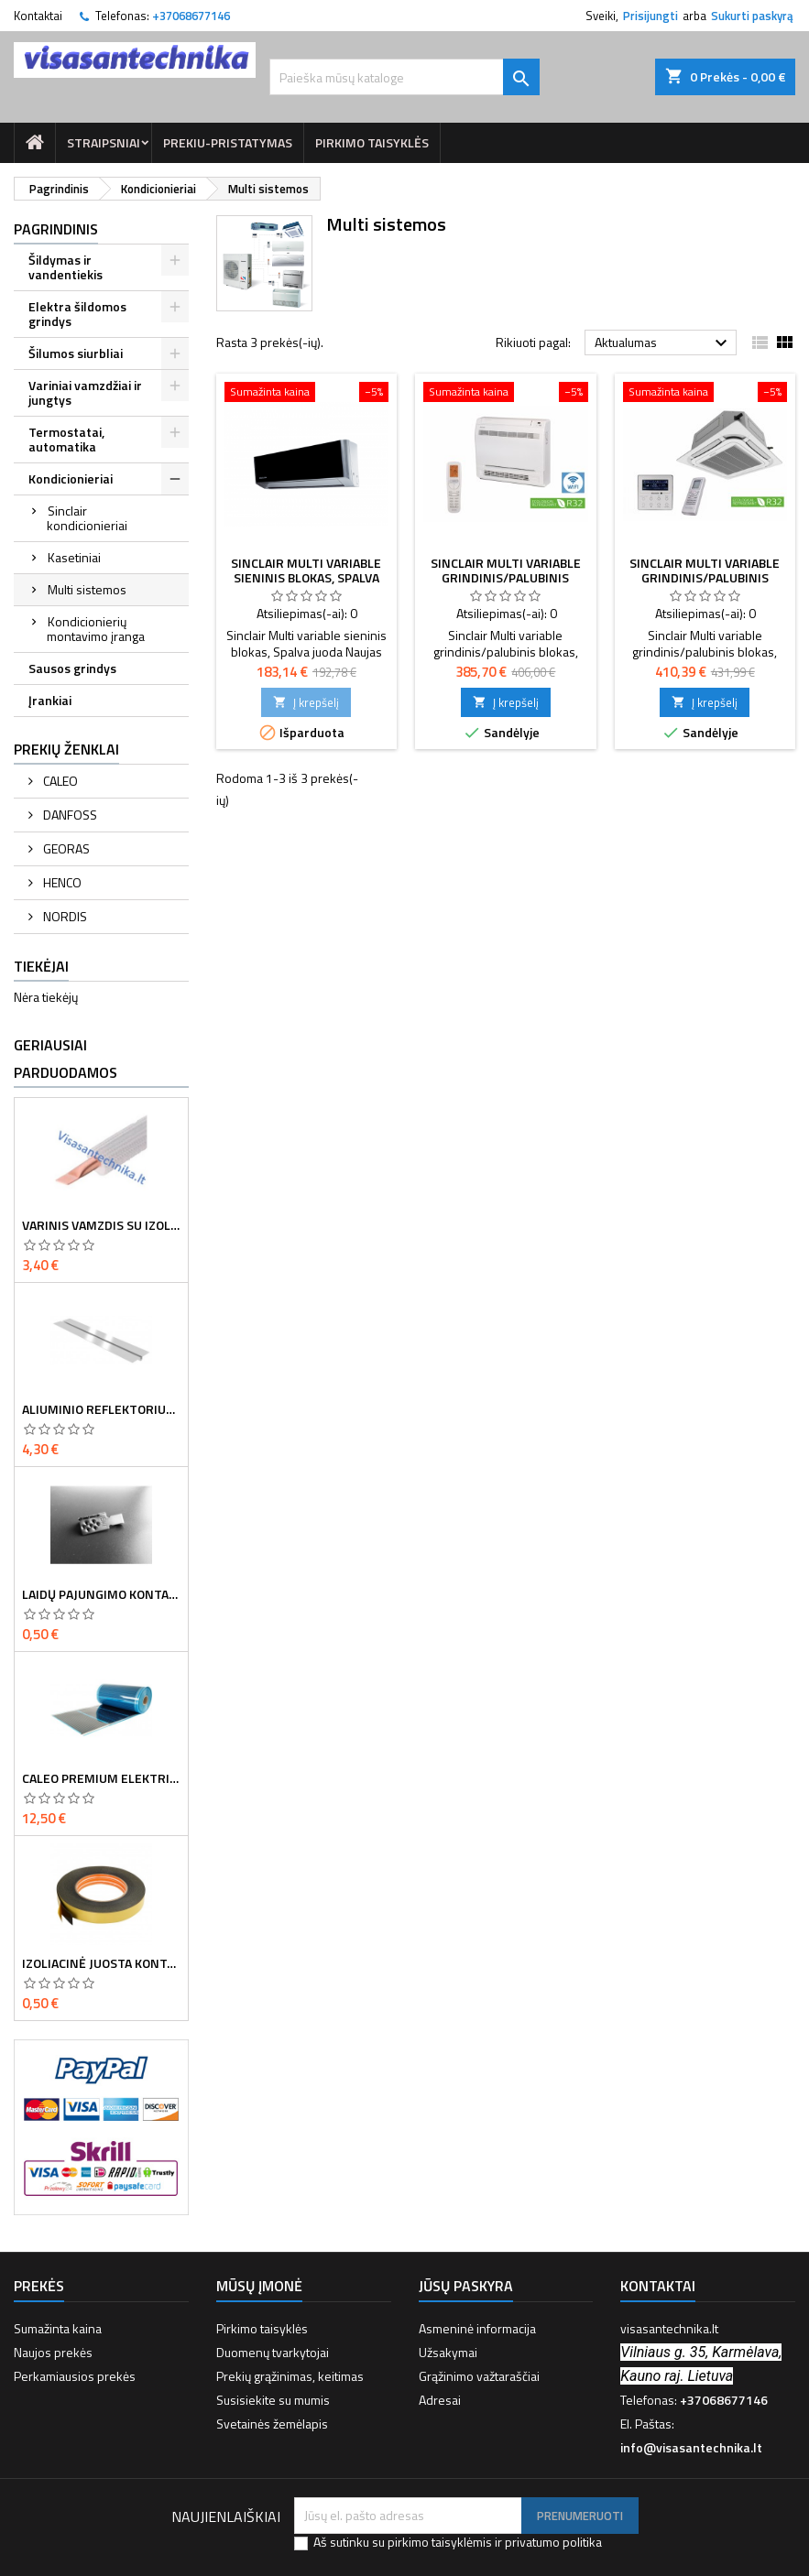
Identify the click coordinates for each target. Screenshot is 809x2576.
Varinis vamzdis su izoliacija (101, 1225)
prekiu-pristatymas (227, 142)
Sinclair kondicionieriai (87, 518)
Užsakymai (448, 2352)
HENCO (61, 882)
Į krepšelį (306, 702)
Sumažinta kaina (58, 2328)
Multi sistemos (87, 589)
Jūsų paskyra (466, 2286)
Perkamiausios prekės (75, 2376)
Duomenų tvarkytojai (272, 2352)
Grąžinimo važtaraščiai (479, 2376)
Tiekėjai (41, 966)
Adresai (440, 2399)
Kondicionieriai (70, 478)
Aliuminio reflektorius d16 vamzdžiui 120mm (101, 1409)
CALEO (59, 780)
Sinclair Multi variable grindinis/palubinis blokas (506, 577)
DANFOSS (68, 814)
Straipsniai (103, 142)
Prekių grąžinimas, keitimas (290, 2376)
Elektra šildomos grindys (77, 314)
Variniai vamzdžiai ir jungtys (85, 392)
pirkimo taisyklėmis (440, 2541)
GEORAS (65, 848)
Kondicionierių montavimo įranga (96, 629)
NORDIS (63, 916)
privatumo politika (553, 2541)
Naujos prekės (53, 2352)
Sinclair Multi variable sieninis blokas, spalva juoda (306, 577)
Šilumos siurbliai (75, 353)
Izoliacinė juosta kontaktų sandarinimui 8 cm (101, 1963)
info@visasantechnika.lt (691, 2447)
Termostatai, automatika (66, 439)
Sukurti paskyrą (752, 15)
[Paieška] (404, 77)
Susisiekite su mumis (273, 2399)
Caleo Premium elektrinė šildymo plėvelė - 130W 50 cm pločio (101, 1778)
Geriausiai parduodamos (65, 1058)
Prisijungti (650, 15)
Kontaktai (38, 15)
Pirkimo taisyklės (372, 142)
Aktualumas (663, 343)
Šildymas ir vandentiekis (65, 267)
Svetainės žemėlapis (272, 2423)
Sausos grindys (72, 668)
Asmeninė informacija (477, 2328)
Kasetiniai (74, 557)
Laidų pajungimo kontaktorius (101, 1594)
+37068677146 (191, 15)
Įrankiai (49, 700)
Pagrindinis (56, 229)
